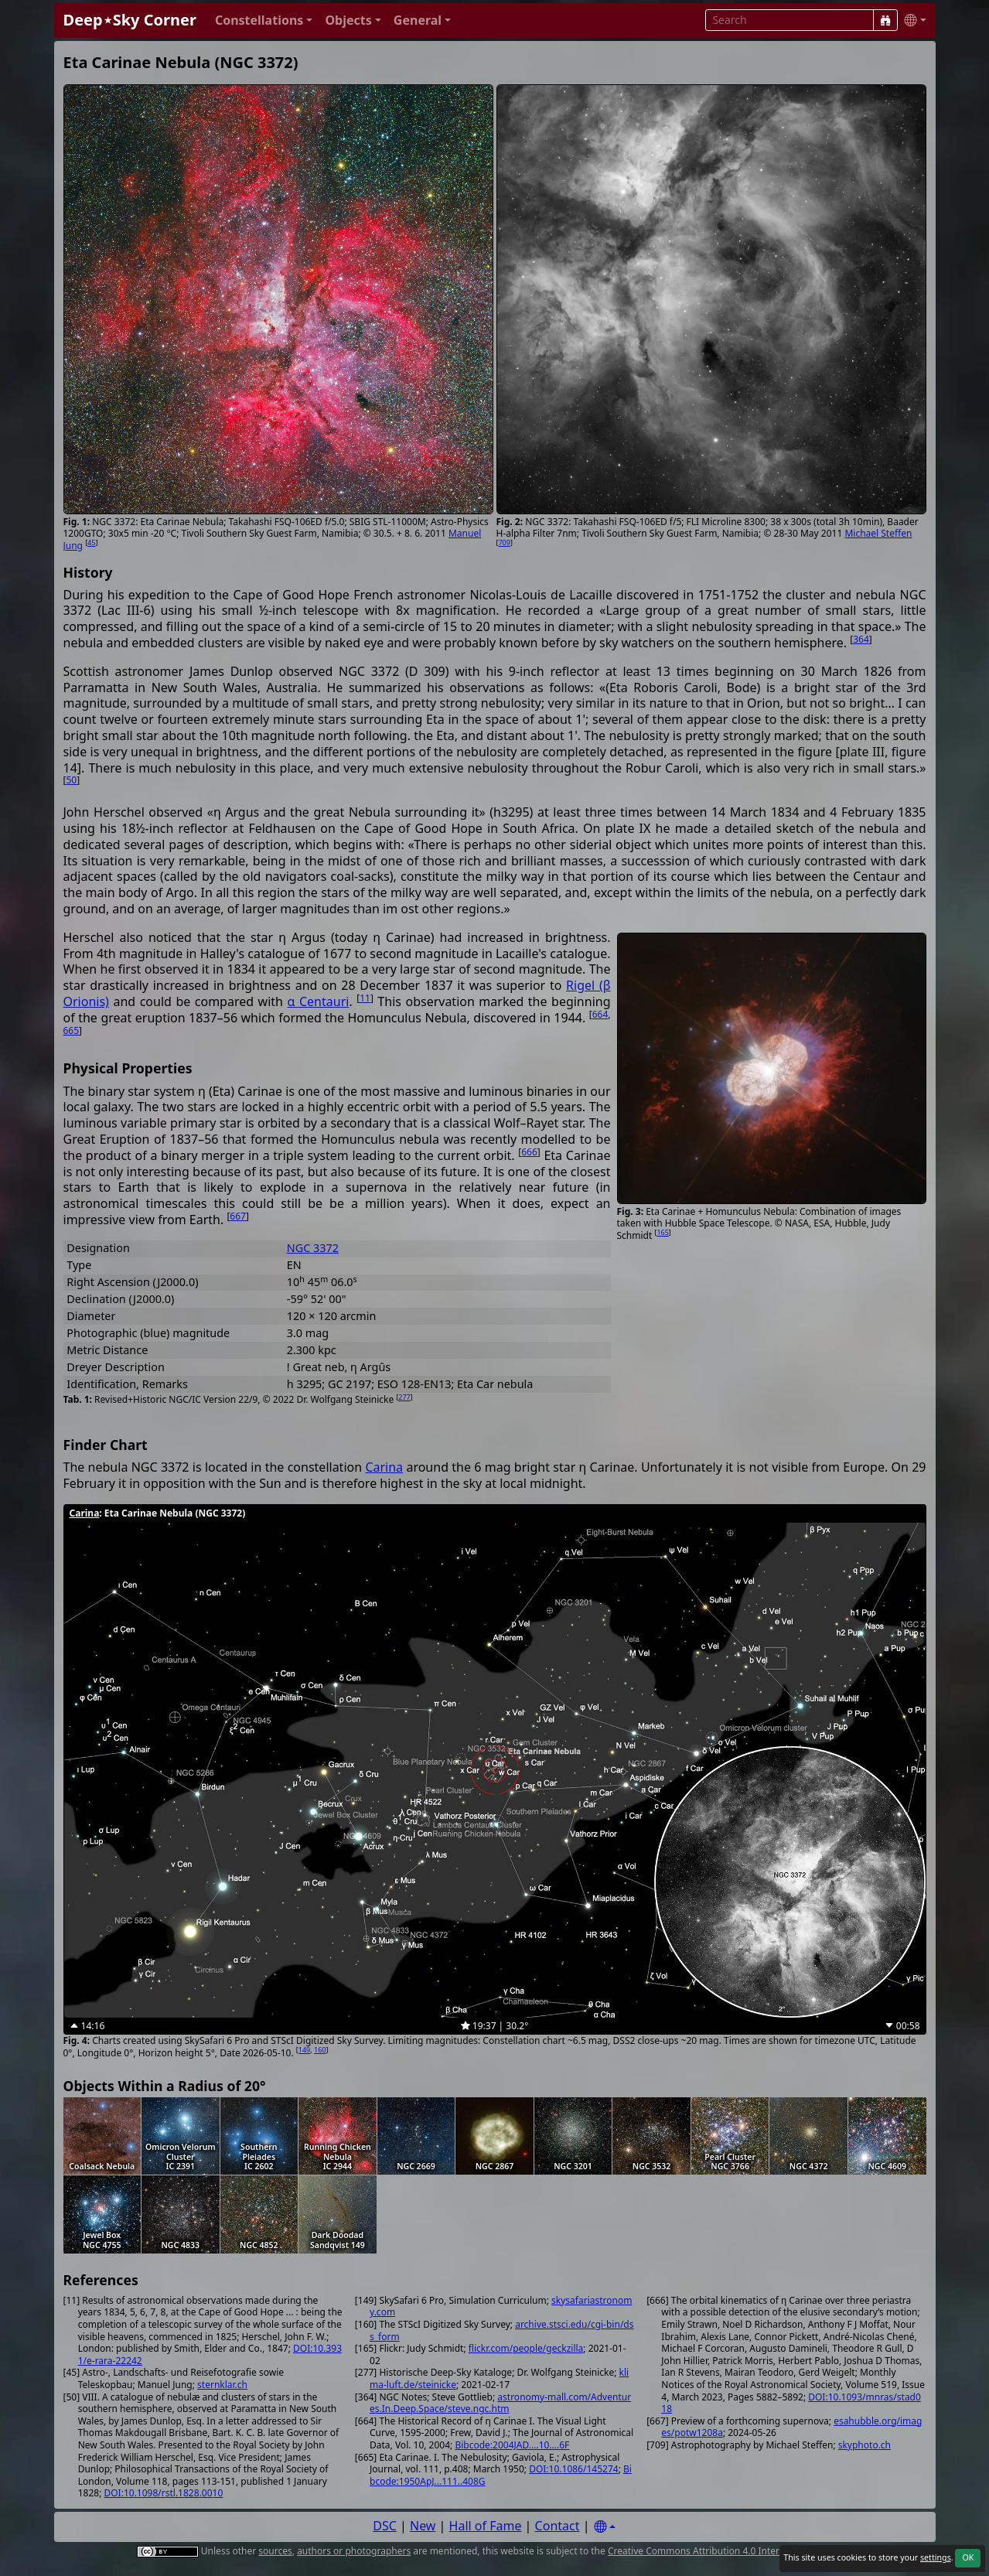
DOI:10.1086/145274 (573, 2468)
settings (935, 2557)
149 (304, 2050)
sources (275, 2550)
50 (71, 779)
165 (662, 1232)
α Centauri (318, 1001)
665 (71, 1030)
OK (968, 2557)
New (422, 2525)
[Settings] (604, 2527)
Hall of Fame (485, 2525)
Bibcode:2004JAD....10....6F (512, 2444)
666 (529, 1151)
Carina (384, 1467)
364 (861, 639)
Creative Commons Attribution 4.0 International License (729, 2550)
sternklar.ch (222, 2384)
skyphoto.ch (864, 2444)
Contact (557, 2525)
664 (600, 1014)
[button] (264, 20)
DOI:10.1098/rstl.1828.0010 (163, 2492)
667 (238, 1216)
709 (504, 542)
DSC (385, 2525)
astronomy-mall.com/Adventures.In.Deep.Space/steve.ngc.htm (500, 2403)
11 (365, 998)
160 (320, 2050)
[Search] (885, 20)
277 (404, 1397)
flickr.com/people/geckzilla (526, 2348)
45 (91, 542)
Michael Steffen (878, 533)
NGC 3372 (313, 1247)
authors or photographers (354, 2550)
